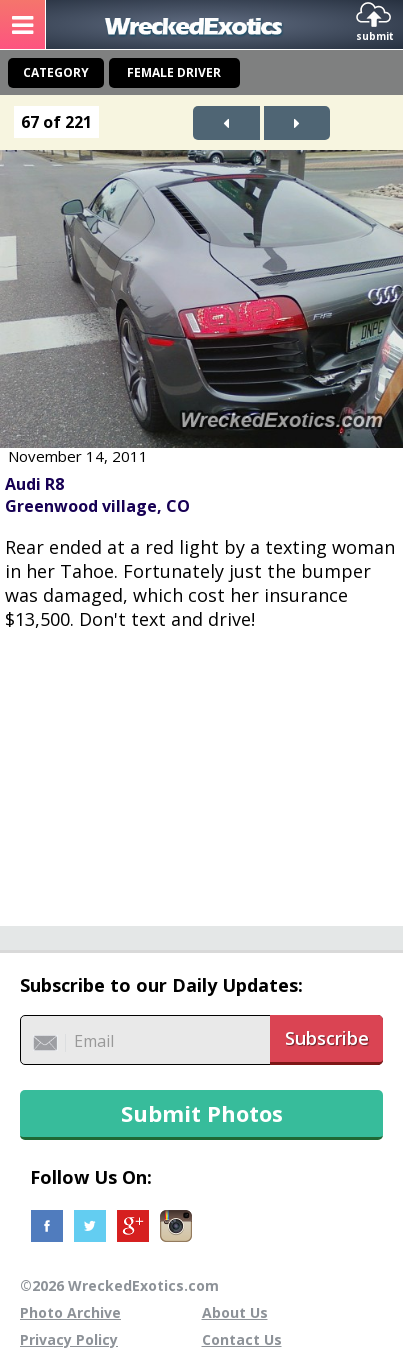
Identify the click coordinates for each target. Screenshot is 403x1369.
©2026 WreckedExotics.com (119, 1285)
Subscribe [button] (327, 1038)
